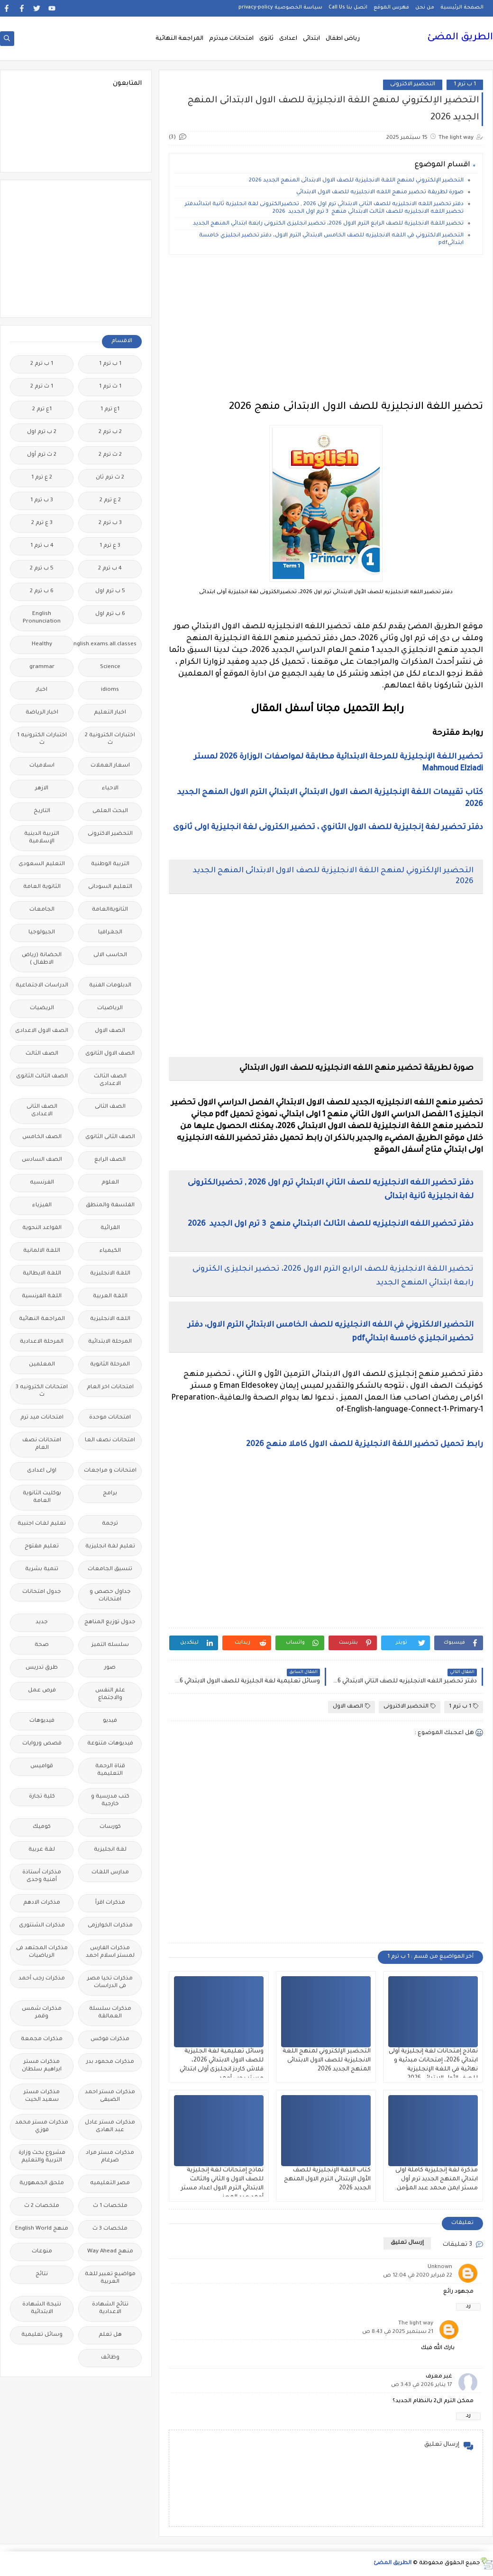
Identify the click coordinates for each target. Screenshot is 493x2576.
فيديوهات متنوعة (110, 1744)
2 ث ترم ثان (110, 478)
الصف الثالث (42, 1054)
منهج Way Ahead (110, 2252)
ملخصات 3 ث (110, 2229)
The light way (415, 2324)
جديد (42, 1622)
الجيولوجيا (41, 933)
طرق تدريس (42, 1668)
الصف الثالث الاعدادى (110, 1080)
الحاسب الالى (110, 955)
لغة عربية (41, 1850)
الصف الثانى (110, 1107)
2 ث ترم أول (41, 455)
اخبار (41, 690)
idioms (110, 690)
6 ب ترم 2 (42, 591)
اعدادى (288, 39)
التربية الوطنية (110, 864)
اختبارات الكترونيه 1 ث (42, 739)
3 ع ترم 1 (110, 546)
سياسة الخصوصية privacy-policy (280, 7)
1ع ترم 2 (42, 410)
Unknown (440, 2267)
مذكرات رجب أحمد (41, 1979)
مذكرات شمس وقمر (42, 2013)
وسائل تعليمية (42, 2335)
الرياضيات (110, 1008)
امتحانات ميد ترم (42, 1418)
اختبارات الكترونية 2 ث (110, 739)
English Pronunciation (42, 618)
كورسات (110, 1827)
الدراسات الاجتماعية (42, 986)
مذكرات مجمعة (42, 2039)
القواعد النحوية (42, 1228)
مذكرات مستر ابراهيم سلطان (42, 2066)
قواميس (41, 1766)
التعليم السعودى (41, 864)
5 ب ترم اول (110, 591)
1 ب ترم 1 (465, 84)
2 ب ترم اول (41, 432)
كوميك (42, 1827)
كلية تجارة (42, 1797)
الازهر (41, 789)
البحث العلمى (110, 811)
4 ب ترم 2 (110, 569)
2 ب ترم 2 (110, 432)
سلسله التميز (110, 1645)
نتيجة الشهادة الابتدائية (41, 2308)
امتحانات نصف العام (41, 1444)
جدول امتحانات (41, 1592)
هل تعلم (110, 2335)
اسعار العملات (110, 766)
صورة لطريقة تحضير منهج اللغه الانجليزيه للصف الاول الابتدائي (380, 193)
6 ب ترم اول (110, 614)
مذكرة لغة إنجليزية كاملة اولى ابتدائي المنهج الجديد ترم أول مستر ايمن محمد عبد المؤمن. (436, 2179)
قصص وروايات (42, 1744)
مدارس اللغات (110, 1873)
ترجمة (110, 1524)
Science (110, 667)
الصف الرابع (110, 1160)
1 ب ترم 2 (41, 364)
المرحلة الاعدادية (42, 1342)
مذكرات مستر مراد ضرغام (110, 2157)
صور (110, 1668)
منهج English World (41, 2229)
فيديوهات (42, 1721)
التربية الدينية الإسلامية (41, 838)
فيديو (110, 1721)
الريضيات (42, 1008)
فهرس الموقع (391, 7)
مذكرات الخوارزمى (110, 1926)
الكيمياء (110, 1251)
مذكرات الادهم (41, 1903)
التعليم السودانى (110, 887)
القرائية (110, 1228)
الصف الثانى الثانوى (110, 1137)
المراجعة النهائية (179, 39)
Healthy (42, 645)
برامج (110, 1494)
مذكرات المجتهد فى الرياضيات (42, 1952)
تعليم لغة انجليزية (110, 1547)
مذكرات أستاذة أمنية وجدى (41, 1876)
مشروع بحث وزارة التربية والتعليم (41, 2157)
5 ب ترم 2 (42, 569)
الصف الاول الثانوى (110, 1054)
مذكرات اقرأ (110, 1903)
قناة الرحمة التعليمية (110, 1770)
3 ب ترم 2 (110, 523)
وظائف (110, 2358)
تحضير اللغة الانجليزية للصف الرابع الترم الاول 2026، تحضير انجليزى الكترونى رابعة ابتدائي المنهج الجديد (328, 224)
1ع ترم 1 (109, 410)
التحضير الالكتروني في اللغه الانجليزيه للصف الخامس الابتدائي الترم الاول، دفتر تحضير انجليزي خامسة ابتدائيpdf (331, 239)
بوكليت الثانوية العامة (42, 1497)
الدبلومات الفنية (110, 986)
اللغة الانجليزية (110, 1274)
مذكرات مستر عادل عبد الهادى (110, 2126)
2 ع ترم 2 (110, 500)
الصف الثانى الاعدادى (42, 1111)
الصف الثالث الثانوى (42, 1077)
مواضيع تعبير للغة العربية (110, 2278)
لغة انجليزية (110, 1850)
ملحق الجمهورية (41, 2183)
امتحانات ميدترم (231, 39)
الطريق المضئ (460, 38)
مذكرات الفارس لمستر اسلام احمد (110, 1952)
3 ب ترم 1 (41, 500)
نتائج (42, 2274)
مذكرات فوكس (110, 2039)
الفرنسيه (42, 1183)
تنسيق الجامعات (110, 1569)
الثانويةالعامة (110, 910)
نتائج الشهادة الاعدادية (110, 2308)
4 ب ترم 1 (42, 546)
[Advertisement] (326, 328)
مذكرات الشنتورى (42, 1926)
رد (468, 2307)
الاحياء (110, 789)
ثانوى (266, 39)
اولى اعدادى (41, 1471)
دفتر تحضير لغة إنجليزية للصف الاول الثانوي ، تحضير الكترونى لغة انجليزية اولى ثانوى (328, 827)
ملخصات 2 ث (41, 2206)
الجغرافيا (110, 933)
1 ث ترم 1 (110, 387)
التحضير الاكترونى (412, 84)
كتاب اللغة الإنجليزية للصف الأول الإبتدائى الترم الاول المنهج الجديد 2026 (327, 2179)
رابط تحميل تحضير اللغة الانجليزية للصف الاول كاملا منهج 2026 (363, 1444)
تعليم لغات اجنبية (42, 1524)
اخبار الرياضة (42, 713)
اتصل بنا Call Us (348, 7)
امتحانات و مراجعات (110, 1471)
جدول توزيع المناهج (110, 1622)
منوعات (42, 2252)
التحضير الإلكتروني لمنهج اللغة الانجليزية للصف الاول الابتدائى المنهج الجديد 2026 (356, 181)
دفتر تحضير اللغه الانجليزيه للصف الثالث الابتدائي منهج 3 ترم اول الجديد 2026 (330, 1224)
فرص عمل (42, 1691)
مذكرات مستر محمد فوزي (41, 2126)
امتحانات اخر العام (110, 1387)
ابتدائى (311, 39)
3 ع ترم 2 (42, 523)
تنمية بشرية (41, 1569)
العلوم (110, 1183)
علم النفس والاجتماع (110, 1694)
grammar (42, 667)
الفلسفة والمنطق (110, 1205)
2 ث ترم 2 (110, 455)
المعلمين (42, 1365)
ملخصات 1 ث (110, 2206)
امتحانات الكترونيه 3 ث (42, 1391)
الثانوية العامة (42, 887)
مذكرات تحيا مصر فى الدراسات (110, 1982)
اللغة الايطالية (42, 1274)
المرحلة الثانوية (110, 1365)
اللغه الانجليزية (110, 1319)
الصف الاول (351, 1706)
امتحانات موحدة (110, 1418)
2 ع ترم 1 (41, 478)
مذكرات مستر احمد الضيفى (110, 2096)
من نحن (424, 7)
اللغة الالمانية (41, 1251)
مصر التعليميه (110, 2183)
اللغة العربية (110, 1296)
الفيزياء (42, 1205)
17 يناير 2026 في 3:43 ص (421, 2385)
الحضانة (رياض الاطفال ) (42, 959)
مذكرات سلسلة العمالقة (110, 2013)
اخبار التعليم (110, 713)
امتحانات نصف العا (110, 1440)
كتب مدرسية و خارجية (110, 1801)
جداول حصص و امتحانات (110, 1596)
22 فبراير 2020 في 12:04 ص (417, 2276)
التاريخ (42, 811)
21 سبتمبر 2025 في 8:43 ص (397, 2332)
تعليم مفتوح (42, 1547)
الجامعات (42, 910)
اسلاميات (42, 766)
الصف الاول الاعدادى (41, 1031)
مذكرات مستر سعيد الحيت (42, 2096)
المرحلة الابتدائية (110, 1342)
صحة (42, 1645)
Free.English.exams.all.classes (107, 645)
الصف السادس (42, 1160)
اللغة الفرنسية (42, 1296)
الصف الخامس (42, 1137)
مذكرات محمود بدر (110, 2062)
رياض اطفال (343, 39)
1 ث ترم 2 (41, 387)
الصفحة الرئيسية (462, 7)
